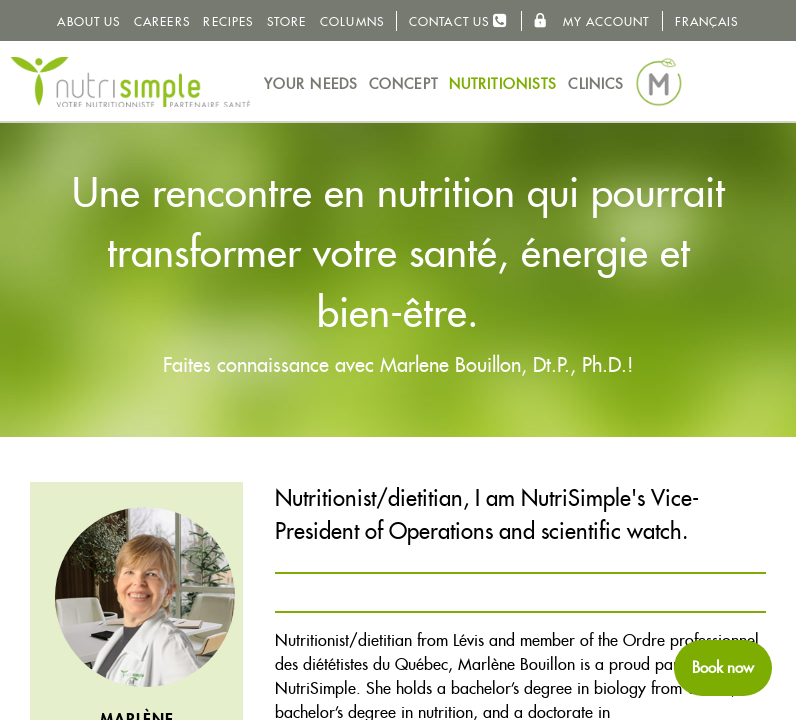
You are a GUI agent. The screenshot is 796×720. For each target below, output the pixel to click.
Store (287, 21)
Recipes (228, 21)
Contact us (458, 20)
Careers (162, 21)
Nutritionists (503, 84)
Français (707, 21)
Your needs (311, 84)
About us (88, 21)
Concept (403, 84)
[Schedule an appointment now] (723, 668)
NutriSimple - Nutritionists (130, 82)
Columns (352, 21)
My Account (591, 21)
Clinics (596, 84)
